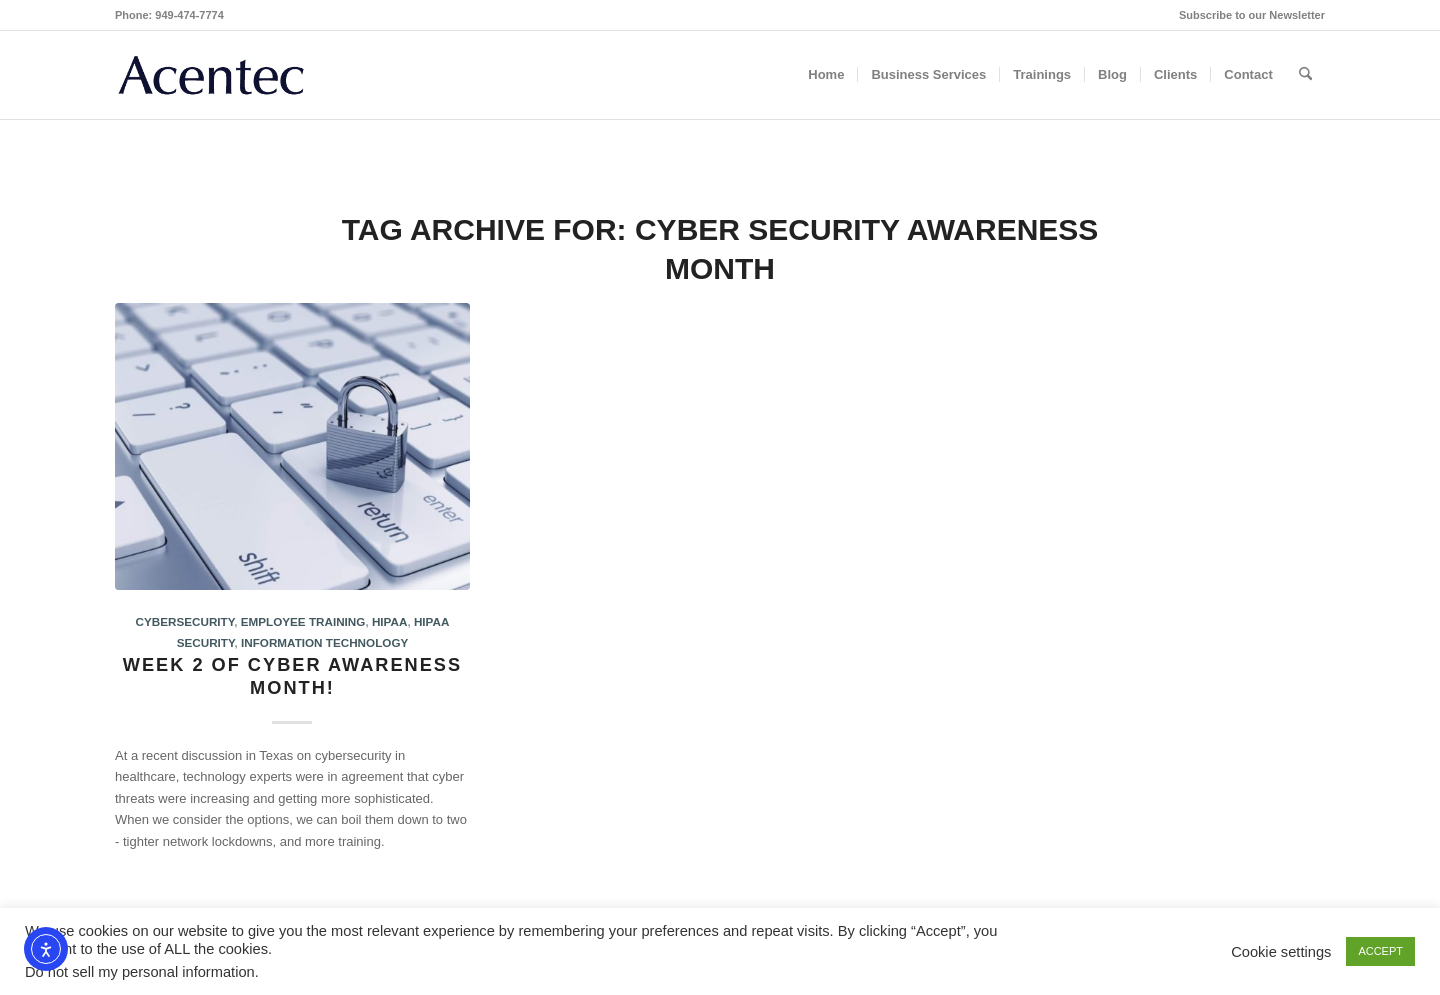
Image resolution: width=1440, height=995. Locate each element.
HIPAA (390, 621)
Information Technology (324, 642)
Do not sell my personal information (140, 972)
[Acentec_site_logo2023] (211, 75)
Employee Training (303, 621)
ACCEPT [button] (1380, 951)
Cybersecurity (185, 621)
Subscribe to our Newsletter (1252, 15)
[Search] (1305, 75)
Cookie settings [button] (1281, 952)
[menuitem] (1247, 15)
